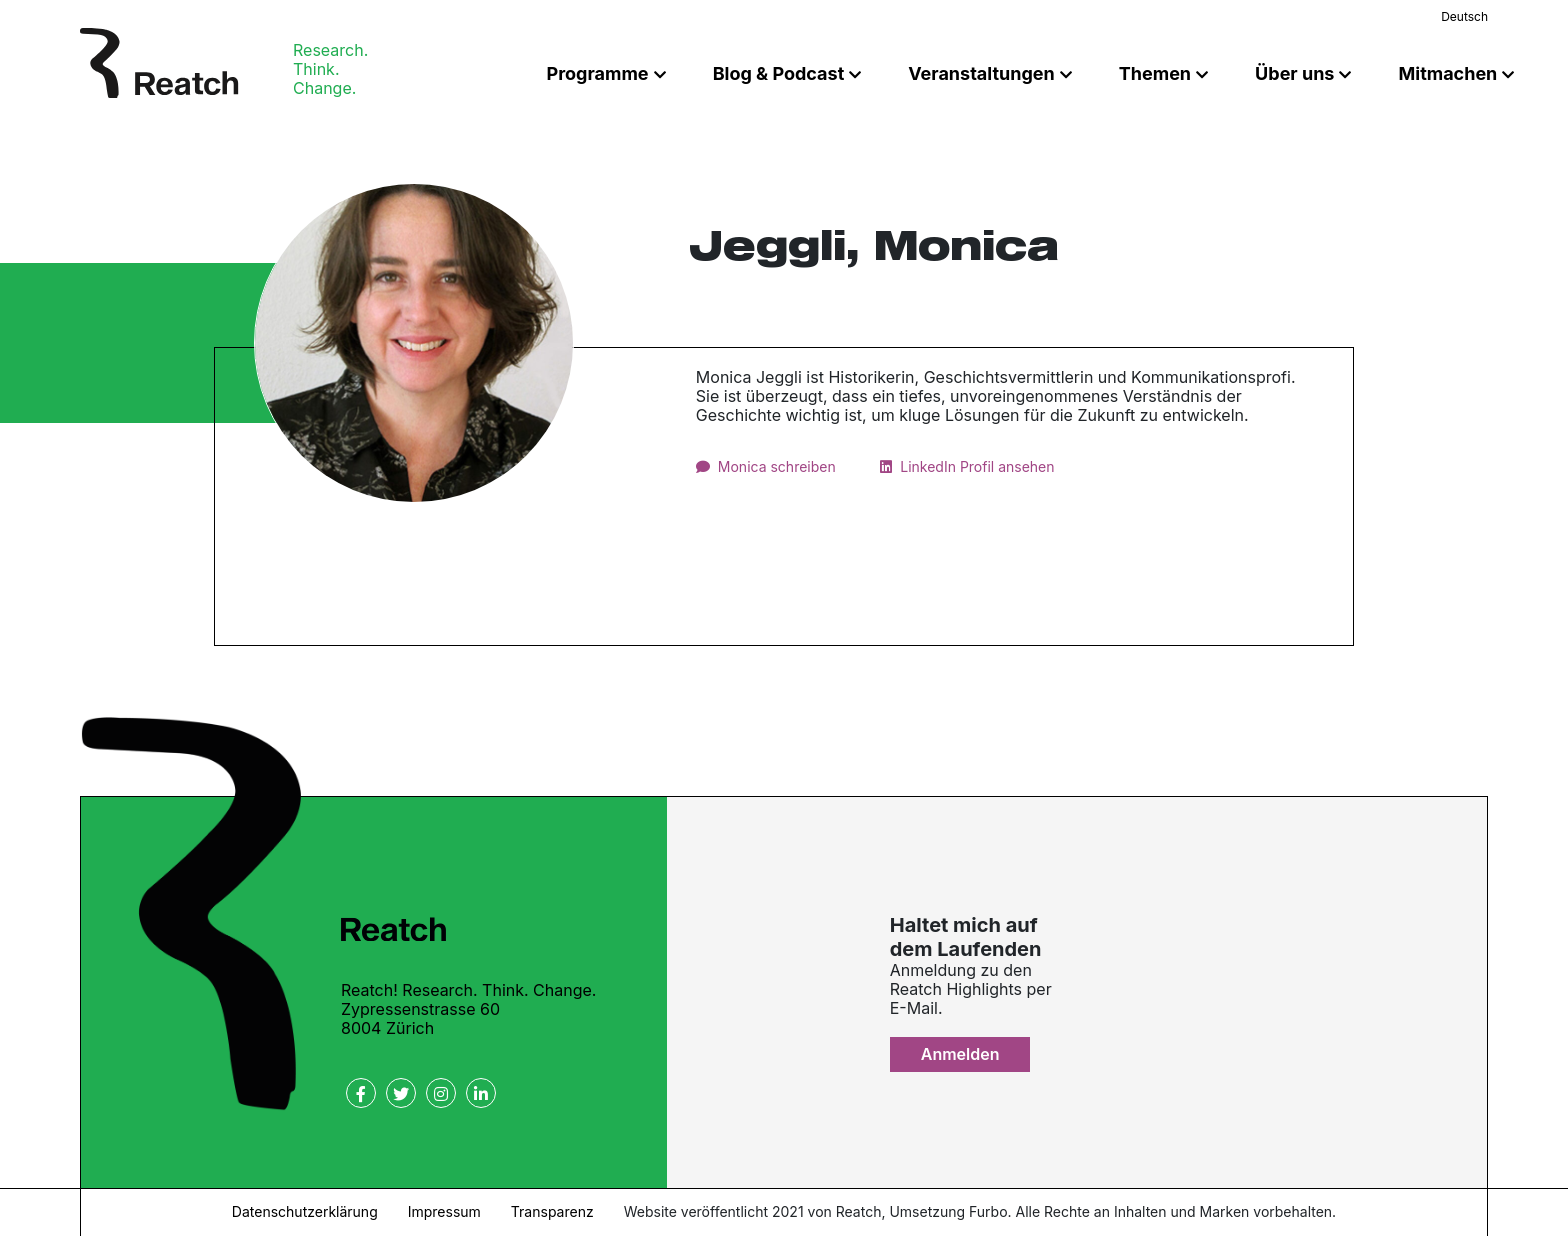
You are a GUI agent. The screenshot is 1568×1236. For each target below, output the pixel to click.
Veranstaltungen (981, 73)
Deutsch (1464, 16)
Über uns (1294, 73)
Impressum (444, 1211)
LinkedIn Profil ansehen (977, 466)
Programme (598, 73)
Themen (1155, 73)
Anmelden (960, 1054)
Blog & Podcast (779, 73)
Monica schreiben (777, 466)
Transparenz (552, 1211)
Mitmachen (1447, 73)
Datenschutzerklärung (305, 1211)
